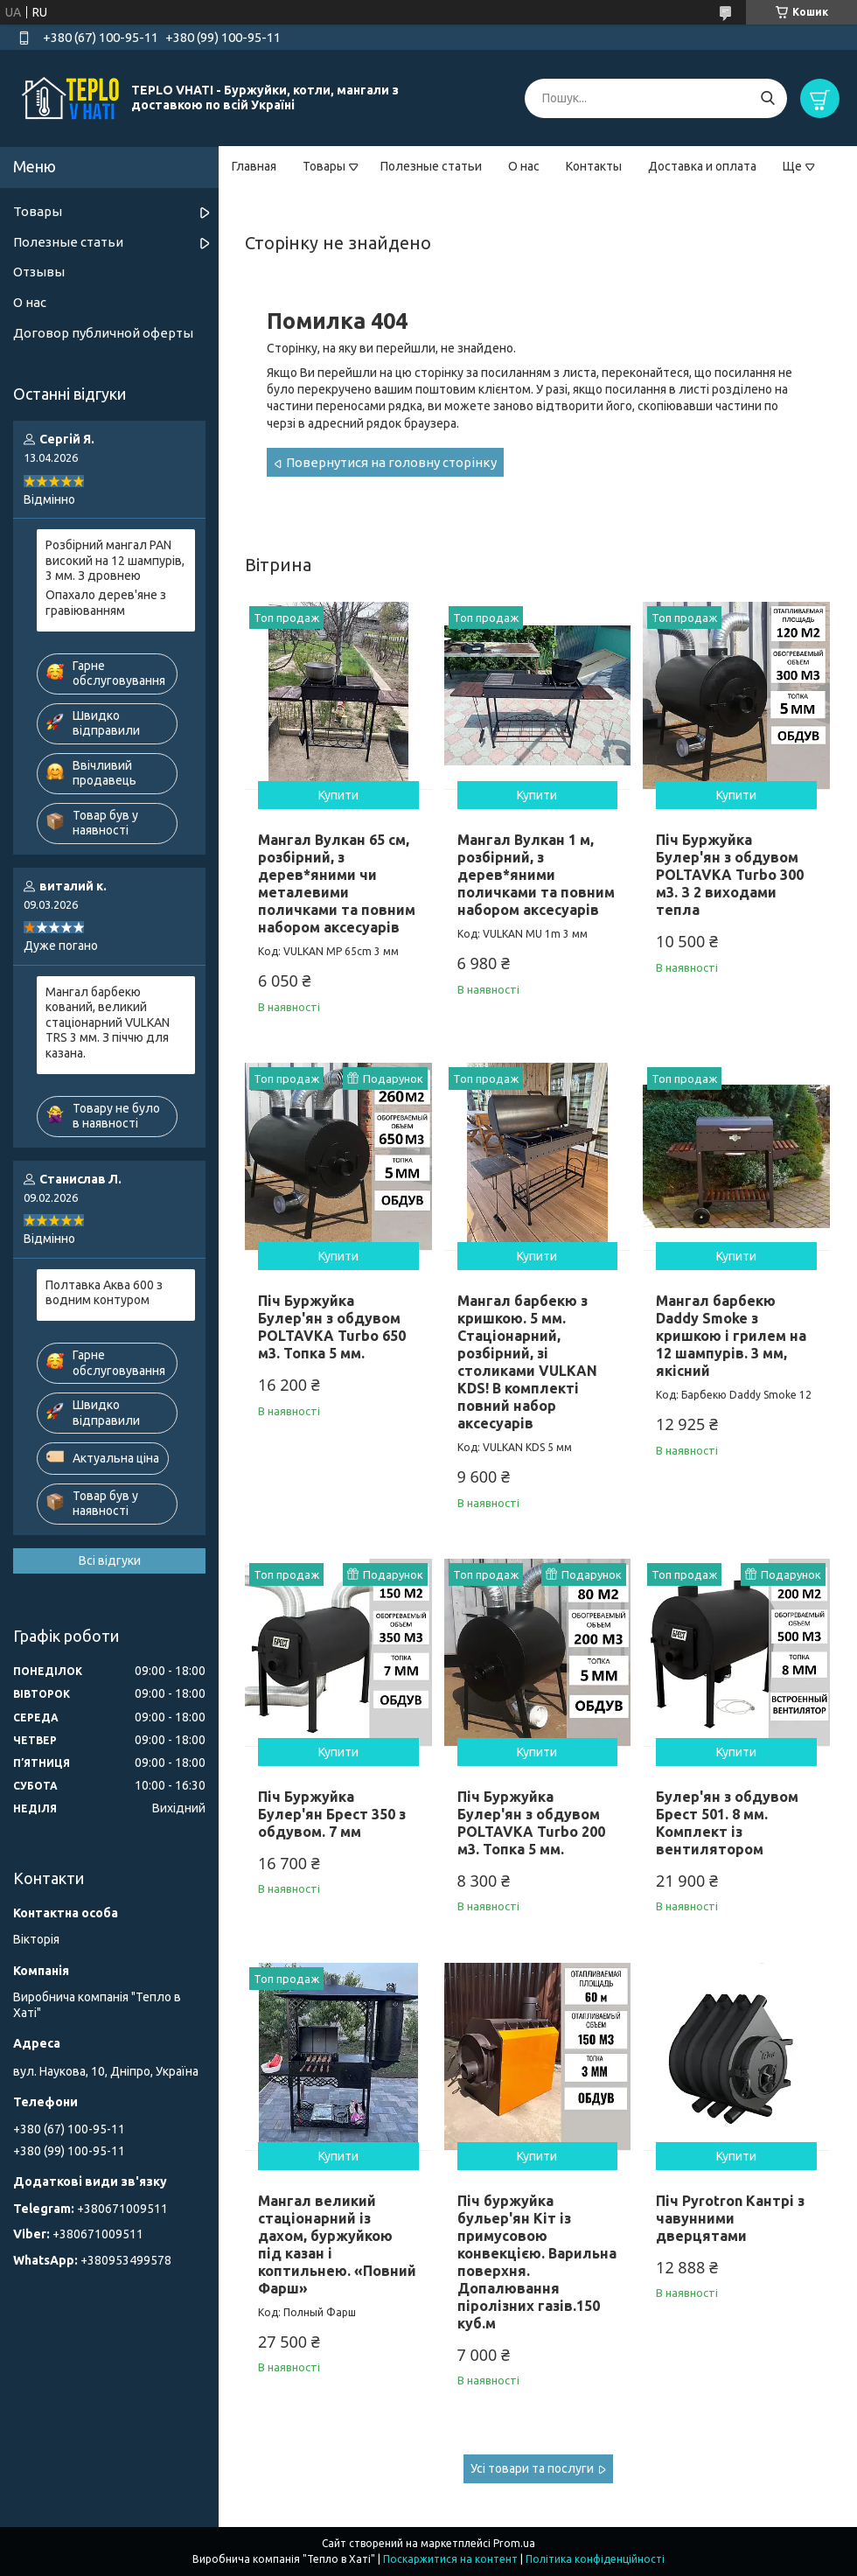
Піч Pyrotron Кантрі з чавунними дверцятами (730, 2218)
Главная (254, 166)
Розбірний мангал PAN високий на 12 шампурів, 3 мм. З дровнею (115, 560)
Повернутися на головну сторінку (391, 462)
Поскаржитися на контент (450, 2559)
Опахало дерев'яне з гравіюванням (105, 603)
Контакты (594, 166)
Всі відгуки (110, 1560)
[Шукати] (767, 98)
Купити (338, 795)
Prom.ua (514, 2543)
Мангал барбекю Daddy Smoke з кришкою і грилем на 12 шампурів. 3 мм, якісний (731, 1336)
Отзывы (39, 271)
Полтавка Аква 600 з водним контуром (104, 1293)
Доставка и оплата (702, 166)
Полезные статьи (431, 166)
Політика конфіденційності (595, 2559)
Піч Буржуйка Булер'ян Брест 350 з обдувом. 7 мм (332, 1814)
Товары (324, 166)
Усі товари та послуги (532, 2468)
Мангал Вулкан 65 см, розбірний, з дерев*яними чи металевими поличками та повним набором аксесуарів (336, 883)
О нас (524, 166)
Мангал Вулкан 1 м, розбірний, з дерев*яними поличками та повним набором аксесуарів (536, 875)
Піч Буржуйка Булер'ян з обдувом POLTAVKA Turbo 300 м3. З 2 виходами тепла (730, 875)
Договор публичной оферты (103, 332)
